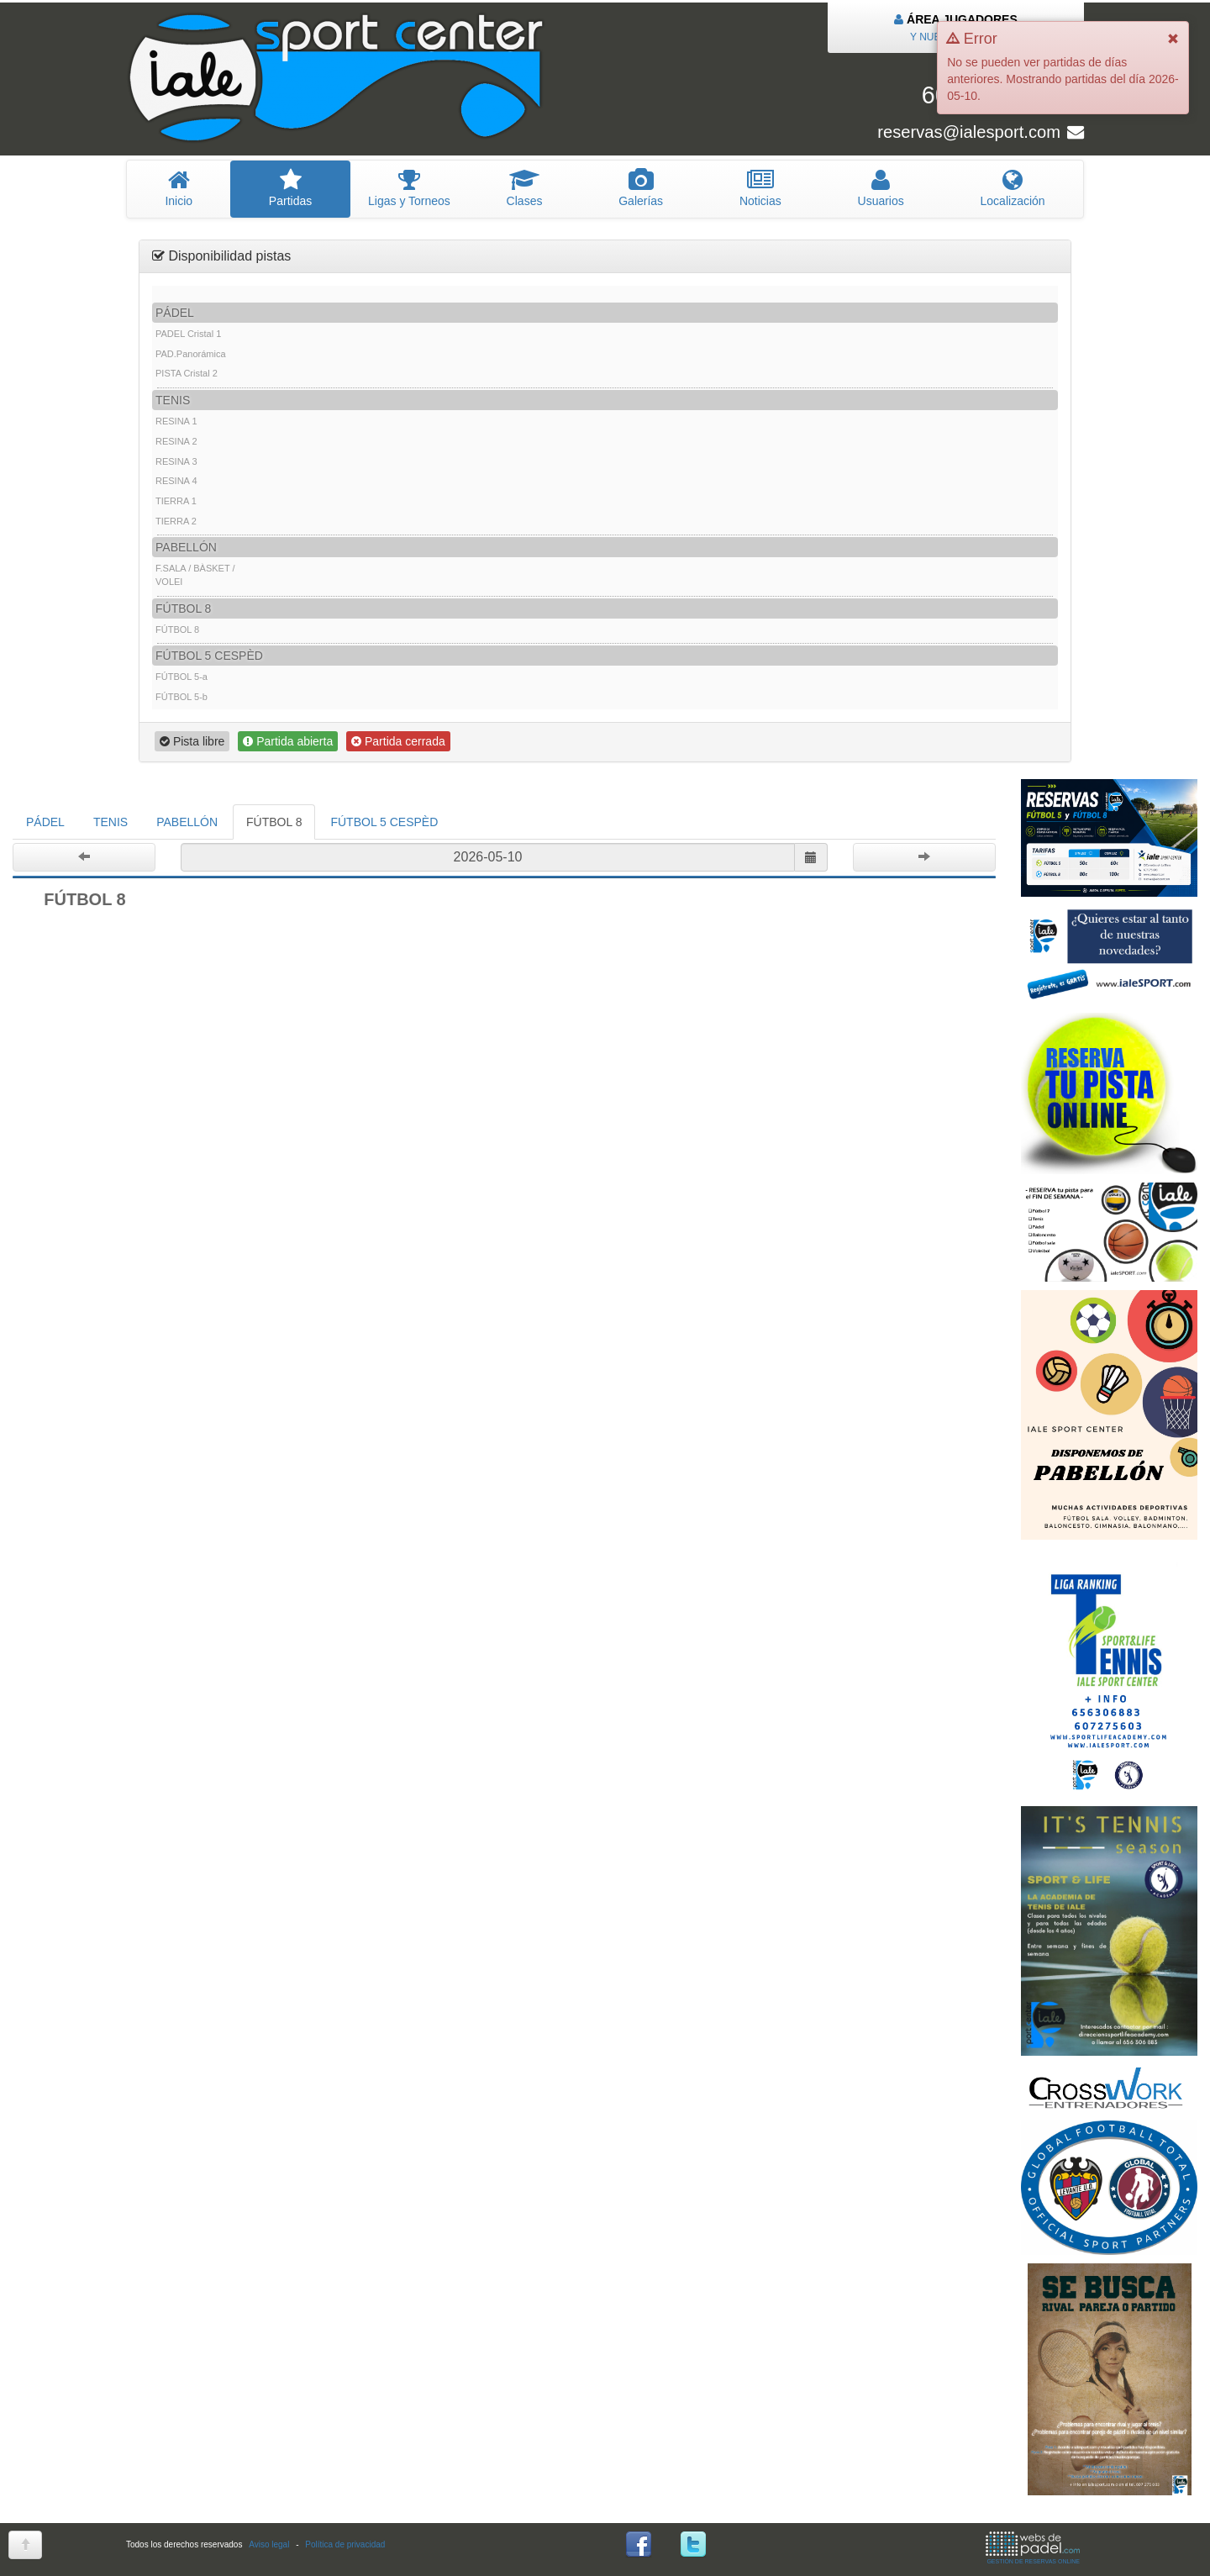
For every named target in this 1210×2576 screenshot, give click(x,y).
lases (524, 188)
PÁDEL (45, 822)
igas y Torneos (409, 188)
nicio (178, 188)
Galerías (641, 188)
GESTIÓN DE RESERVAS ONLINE (1033, 2547)
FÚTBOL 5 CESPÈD (384, 822)
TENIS (110, 822)
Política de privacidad (345, 2544)
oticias (761, 188)
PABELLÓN (187, 822)
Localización (1013, 188)
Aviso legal (269, 2544)
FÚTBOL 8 (274, 822)
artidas (290, 188)
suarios (880, 188)
